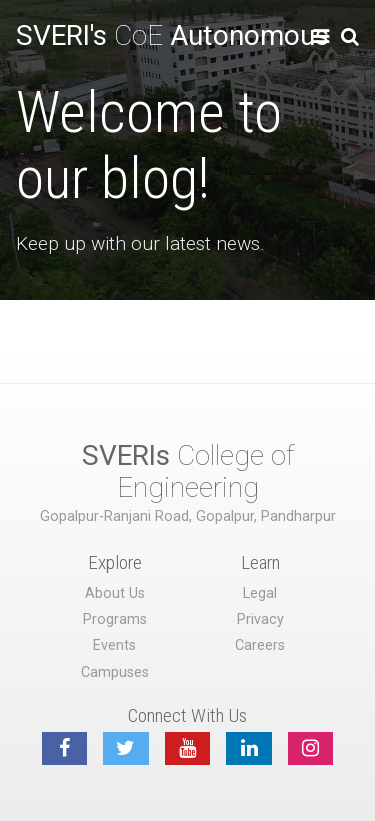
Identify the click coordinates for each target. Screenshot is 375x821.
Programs (115, 619)
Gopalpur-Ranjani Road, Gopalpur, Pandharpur (188, 516)
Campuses (115, 672)
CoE (172, 35)
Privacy (260, 619)
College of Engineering (188, 471)
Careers (260, 645)
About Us (115, 593)
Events (114, 645)
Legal (260, 593)
